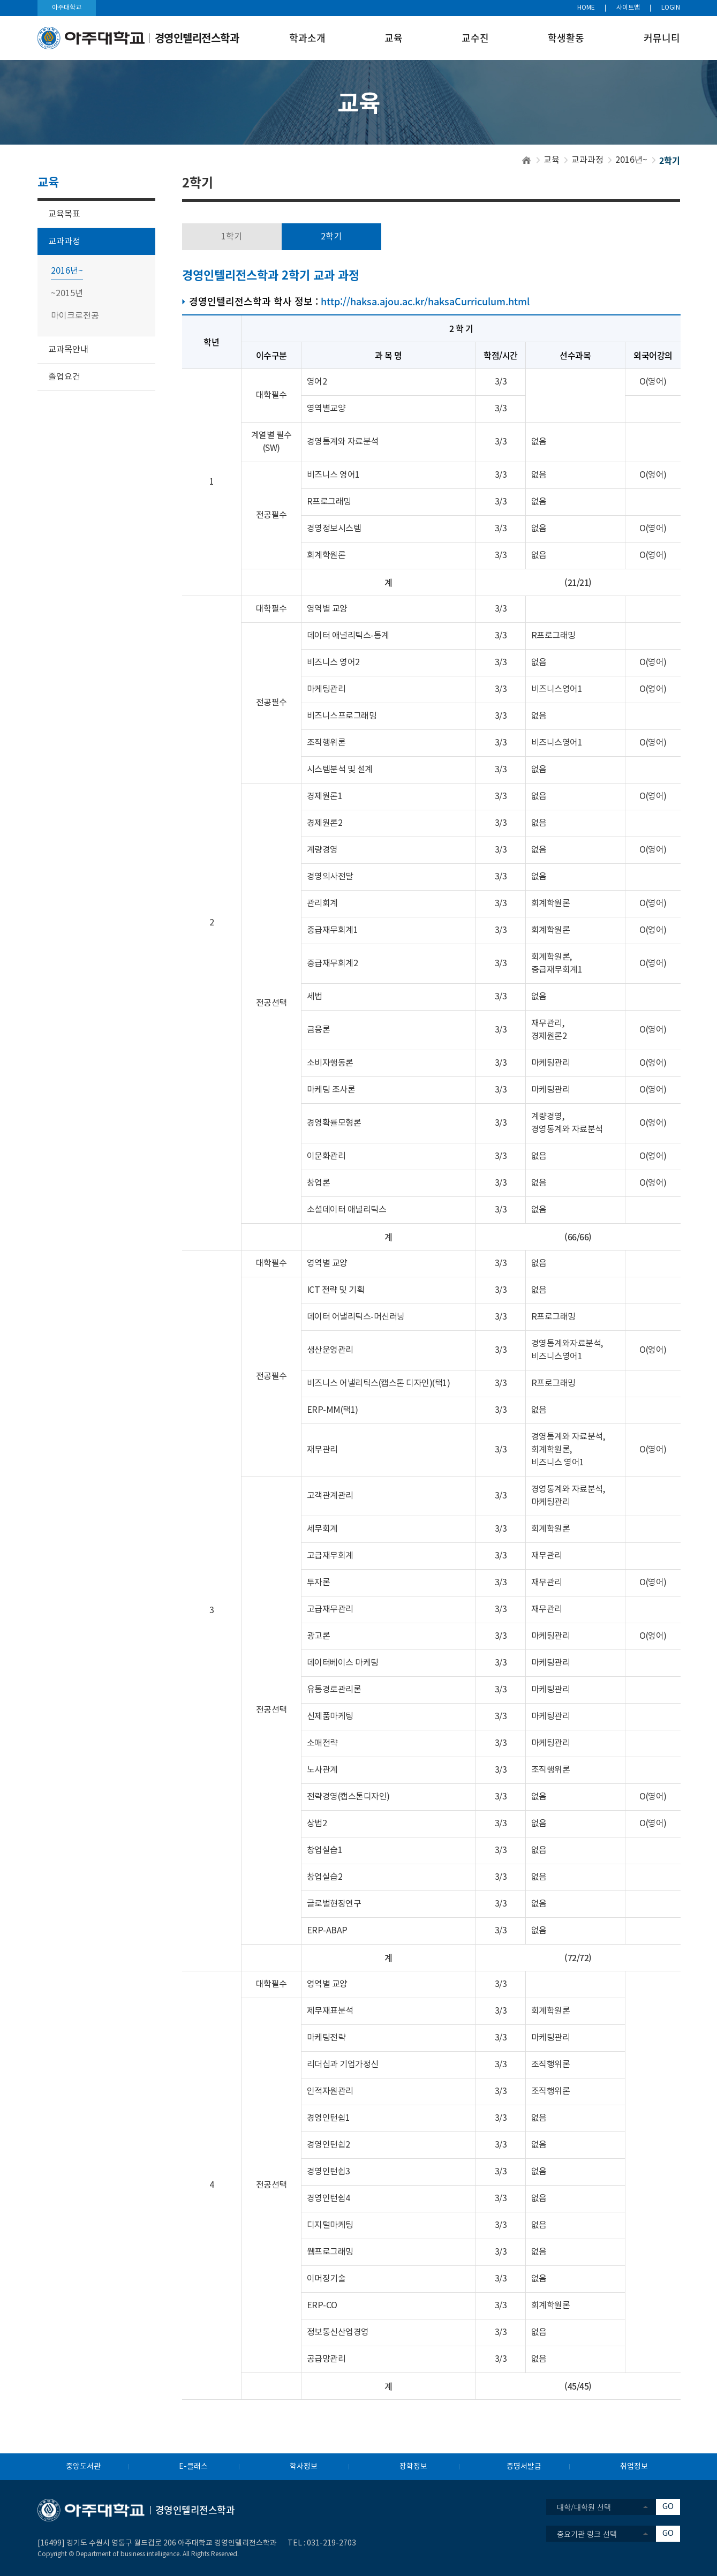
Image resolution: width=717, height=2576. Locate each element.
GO (668, 2506)
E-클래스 (193, 2466)
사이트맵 (628, 7)
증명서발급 (524, 2466)
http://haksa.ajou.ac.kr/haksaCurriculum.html (425, 301)
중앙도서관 (83, 2466)
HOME (586, 7)
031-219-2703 (331, 2543)
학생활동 (566, 38)
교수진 (475, 38)
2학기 (331, 237)
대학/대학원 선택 (584, 2507)
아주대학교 (66, 7)
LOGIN (670, 7)
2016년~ (631, 160)
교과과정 (587, 160)
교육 (393, 38)
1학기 (231, 237)
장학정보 (413, 2466)
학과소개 (307, 38)
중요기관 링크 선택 (587, 2533)
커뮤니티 (662, 38)
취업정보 (634, 2466)
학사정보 (304, 2466)
